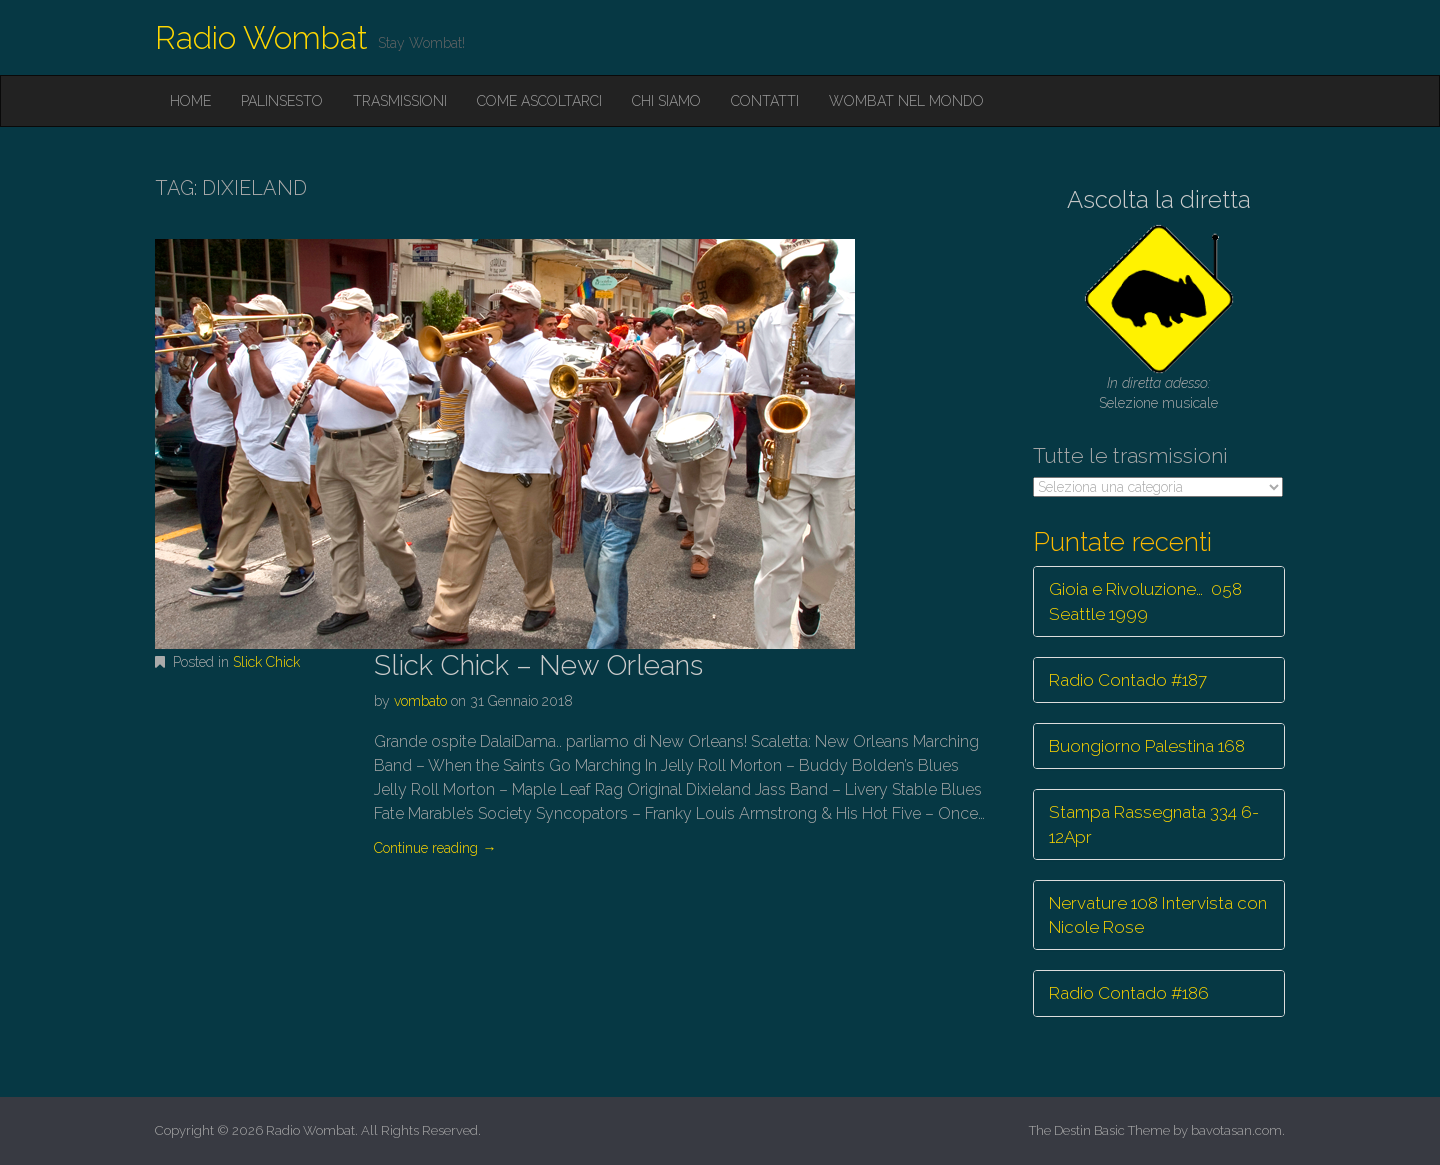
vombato (420, 701)
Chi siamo (666, 101)
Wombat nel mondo (906, 101)
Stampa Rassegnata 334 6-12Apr (1154, 824)
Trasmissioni (400, 101)
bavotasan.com (1236, 1130)
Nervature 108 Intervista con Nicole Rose (1158, 915)
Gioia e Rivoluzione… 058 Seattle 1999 (1145, 601)
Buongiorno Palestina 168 (1147, 746)
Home (190, 101)
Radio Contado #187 (1128, 680)
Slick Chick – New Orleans (538, 665)
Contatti (765, 101)
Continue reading (435, 848)
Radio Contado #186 (1129, 993)
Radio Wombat (261, 37)
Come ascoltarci (539, 101)
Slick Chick (266, 662)
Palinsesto (282, 101)
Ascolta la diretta (1159, 199)
